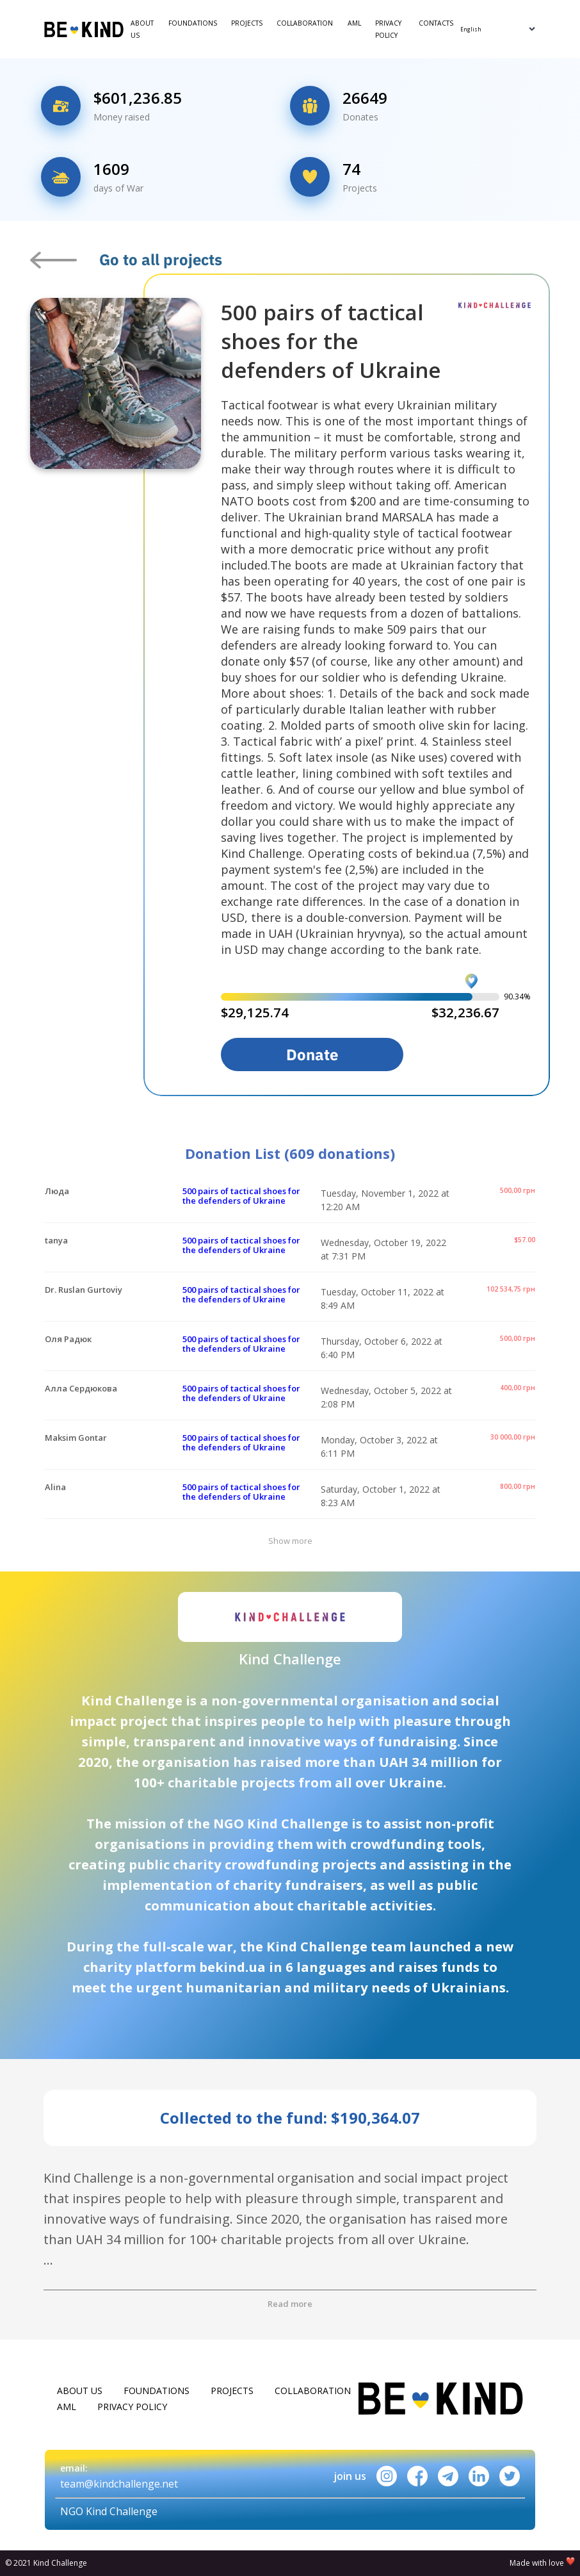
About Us (142, 29)
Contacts (436, 23)
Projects (246, 23)
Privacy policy (388, 29)
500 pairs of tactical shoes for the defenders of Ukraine (241, 1196)
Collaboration (305, 23)
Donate (312, 1054)
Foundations (192, 23)
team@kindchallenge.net (119, 2484)
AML (354, 23)
